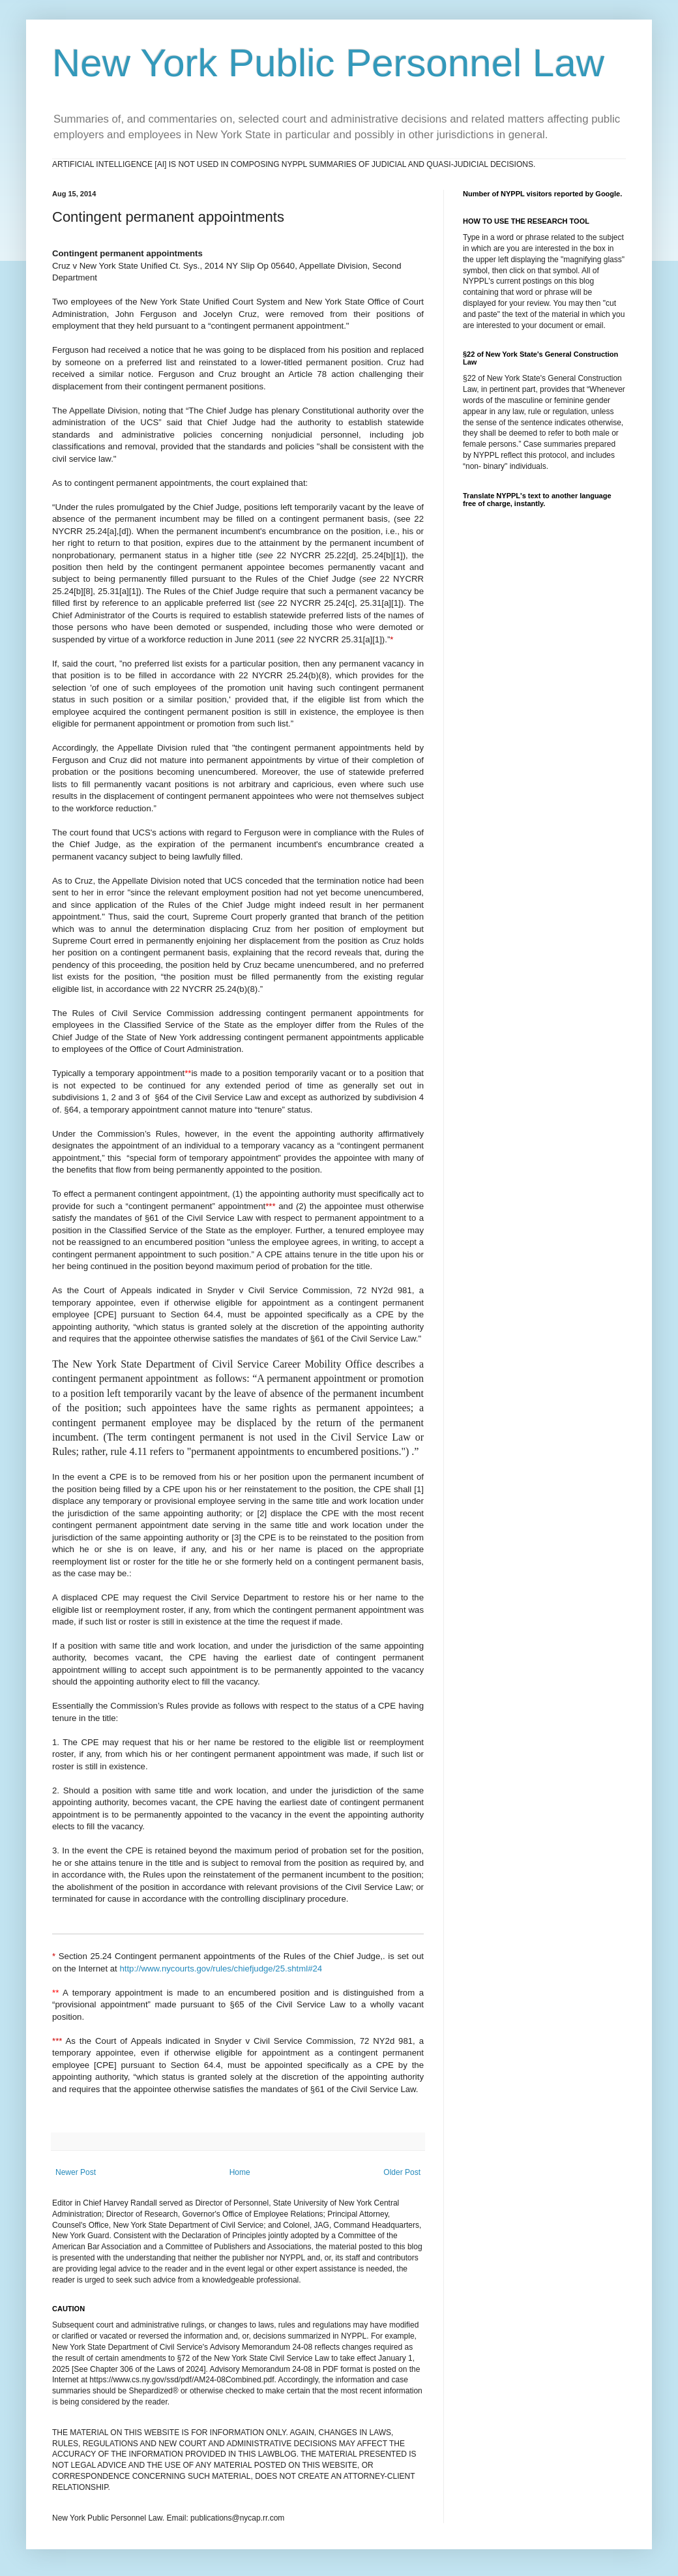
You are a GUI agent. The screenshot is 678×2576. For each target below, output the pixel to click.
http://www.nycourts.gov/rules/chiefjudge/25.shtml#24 (223, 1968)
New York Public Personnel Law (328, 63)
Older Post (401, 2172)
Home (239, 2172)
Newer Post (75, 2172)
